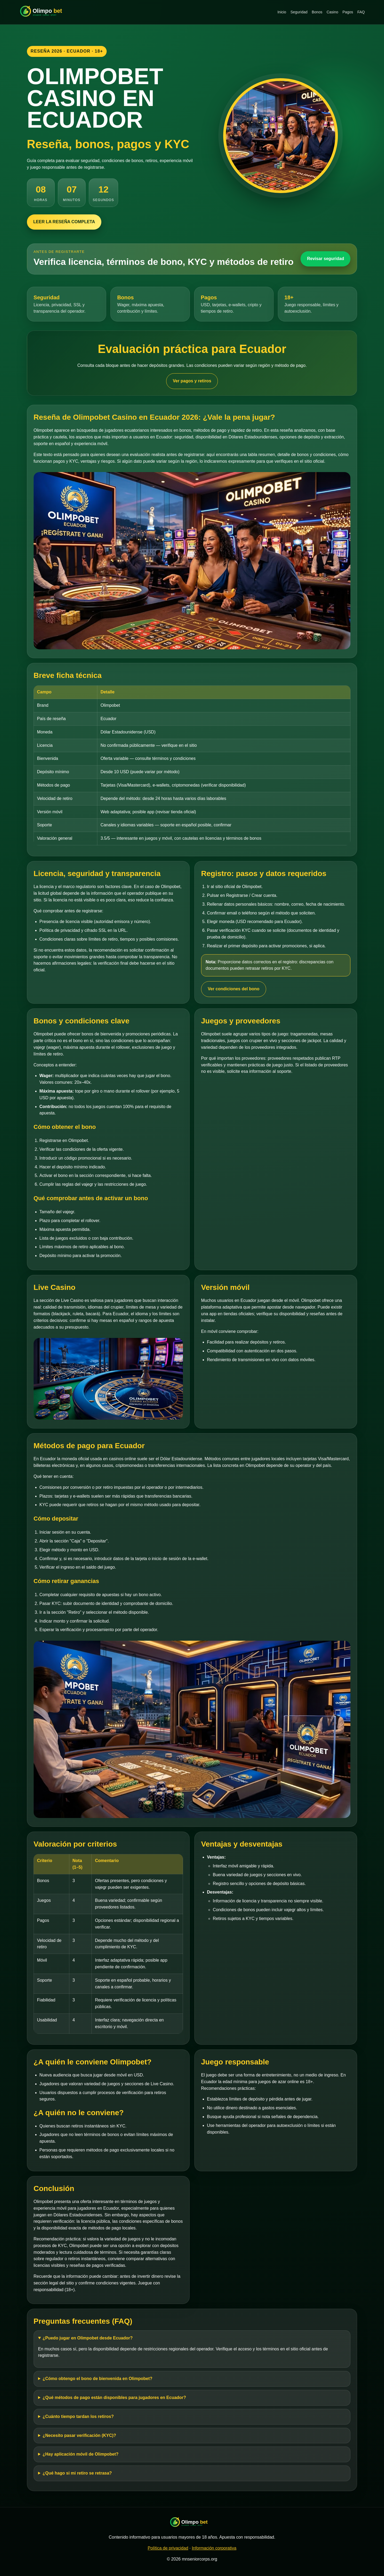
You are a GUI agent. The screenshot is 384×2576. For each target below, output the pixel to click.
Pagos (347, 12)
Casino (332, 12)
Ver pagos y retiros (192, 381)
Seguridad (298, 12)
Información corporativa (214, 2548)
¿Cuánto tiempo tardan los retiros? (78, 2416)
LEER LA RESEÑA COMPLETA (64, 221)
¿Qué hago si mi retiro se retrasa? (77, 2473)
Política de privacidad (168, 2548)
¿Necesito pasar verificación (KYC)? (79, 2435)
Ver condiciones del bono (233, 989)
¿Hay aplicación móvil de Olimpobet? (81, 2454)
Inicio (281, 12)
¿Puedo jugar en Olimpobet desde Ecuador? (88, 2338)
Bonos (317, 12)
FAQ (361, 12)
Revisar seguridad (325, 258)
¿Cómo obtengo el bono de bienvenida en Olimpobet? (98, 2378)
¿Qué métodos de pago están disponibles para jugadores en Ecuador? (114, 2397)
